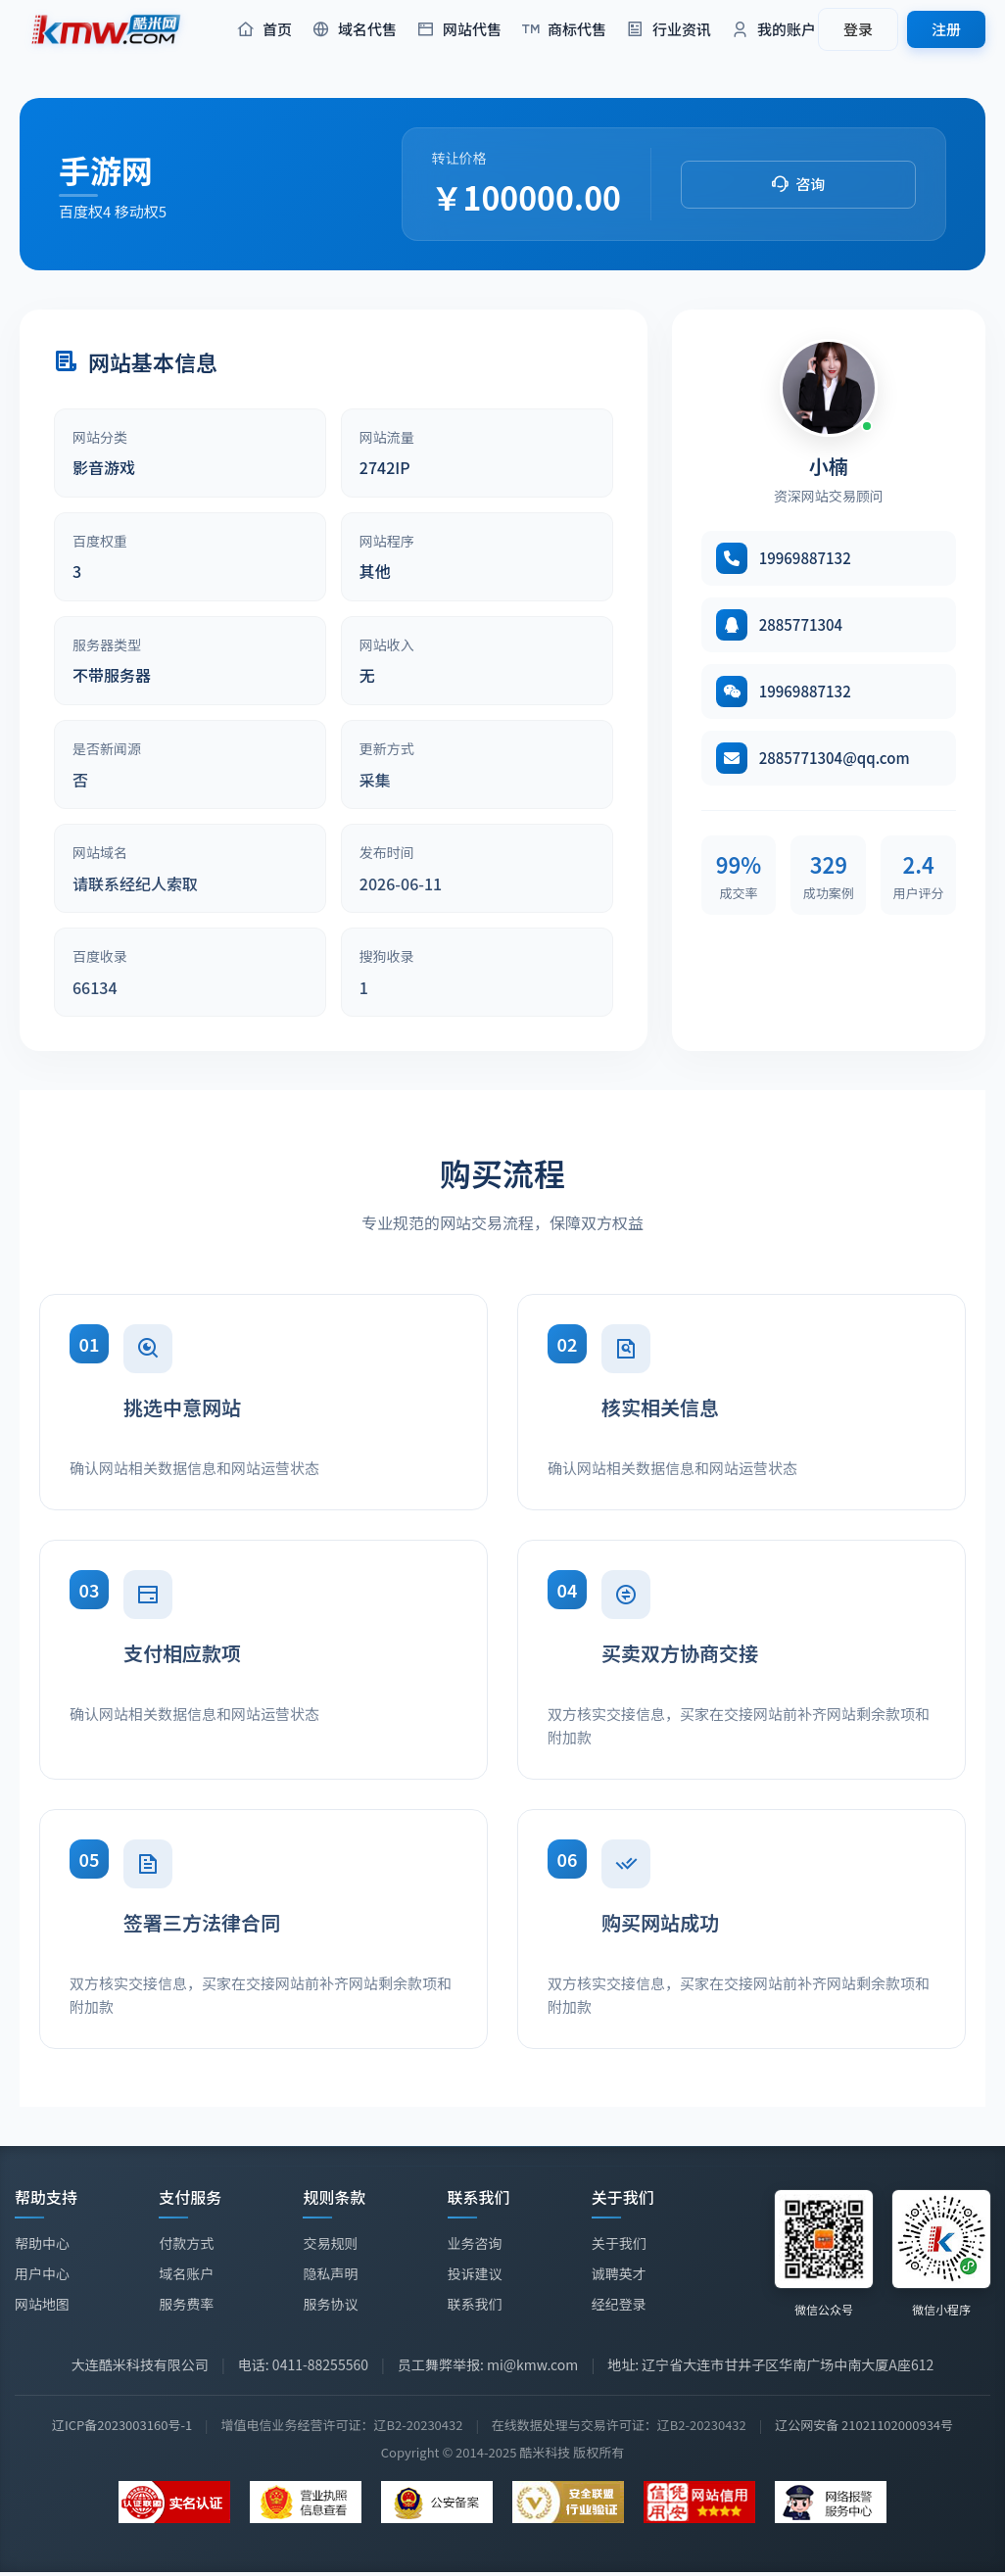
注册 (946, 29)
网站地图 (42, 2304)
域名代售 (354, 30)
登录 (858, 29)
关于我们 (619, 2246)
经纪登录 (619, 2306)
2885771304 (801, 624)
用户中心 (42, 2273)
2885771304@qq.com (834, 757)
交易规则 (330, 2243)
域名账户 (186, 2273)
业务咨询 (475, 2243)
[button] (798, 185)
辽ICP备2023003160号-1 (122, 2424)
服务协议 (330, 2304)
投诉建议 (475, 2273)
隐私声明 (330, 2273)
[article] (190, 453)
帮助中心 (42, 2243)
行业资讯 (668, 30)
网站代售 (459, 30)
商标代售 (563, 30)
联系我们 (475, 2304)
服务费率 (186, 2304)
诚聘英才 (619, 2276)
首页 (264, 30)
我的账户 (773, 30)
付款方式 (186, 2243)
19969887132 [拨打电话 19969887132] (805, 558)
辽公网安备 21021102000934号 (864, 2424)
